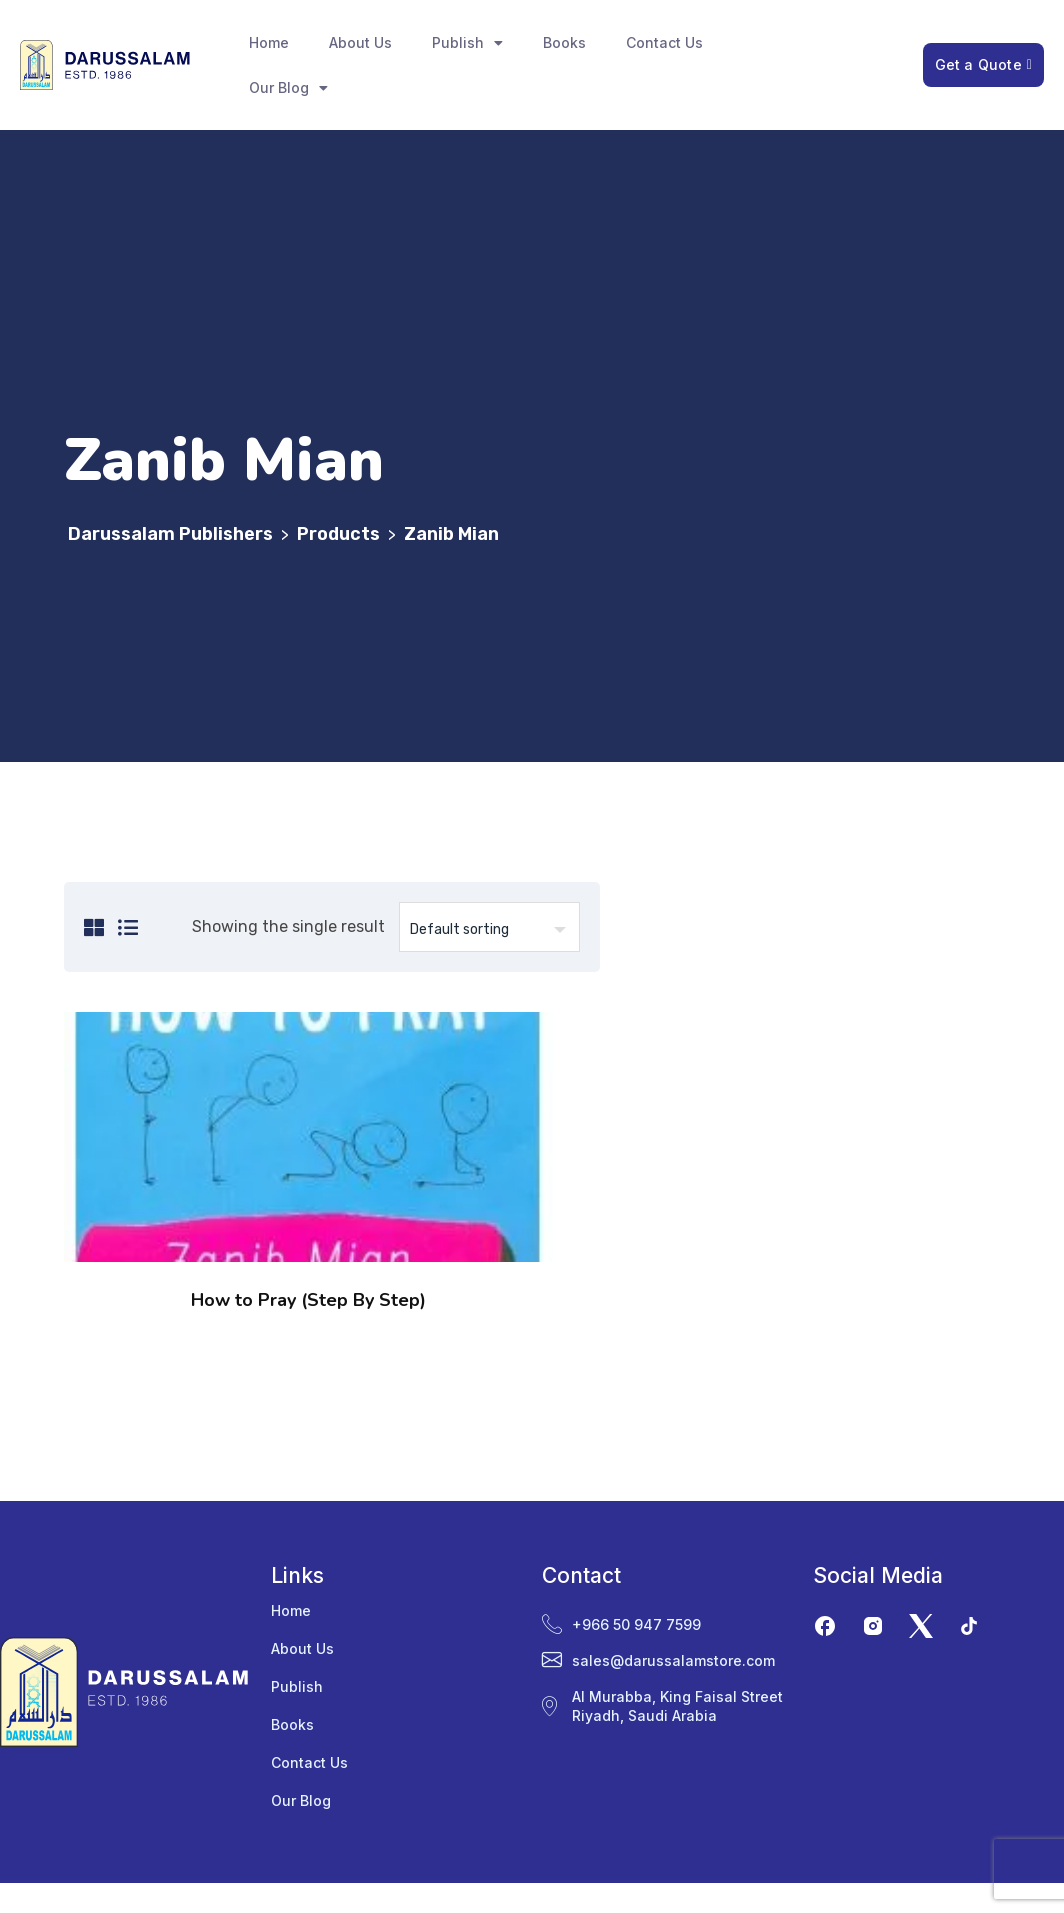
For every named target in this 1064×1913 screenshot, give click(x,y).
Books (564, 42)
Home (269, 42)
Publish (467, 43)
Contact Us (664, 42)
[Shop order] (489, 927)
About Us (360, 42)
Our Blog (288, 88)
